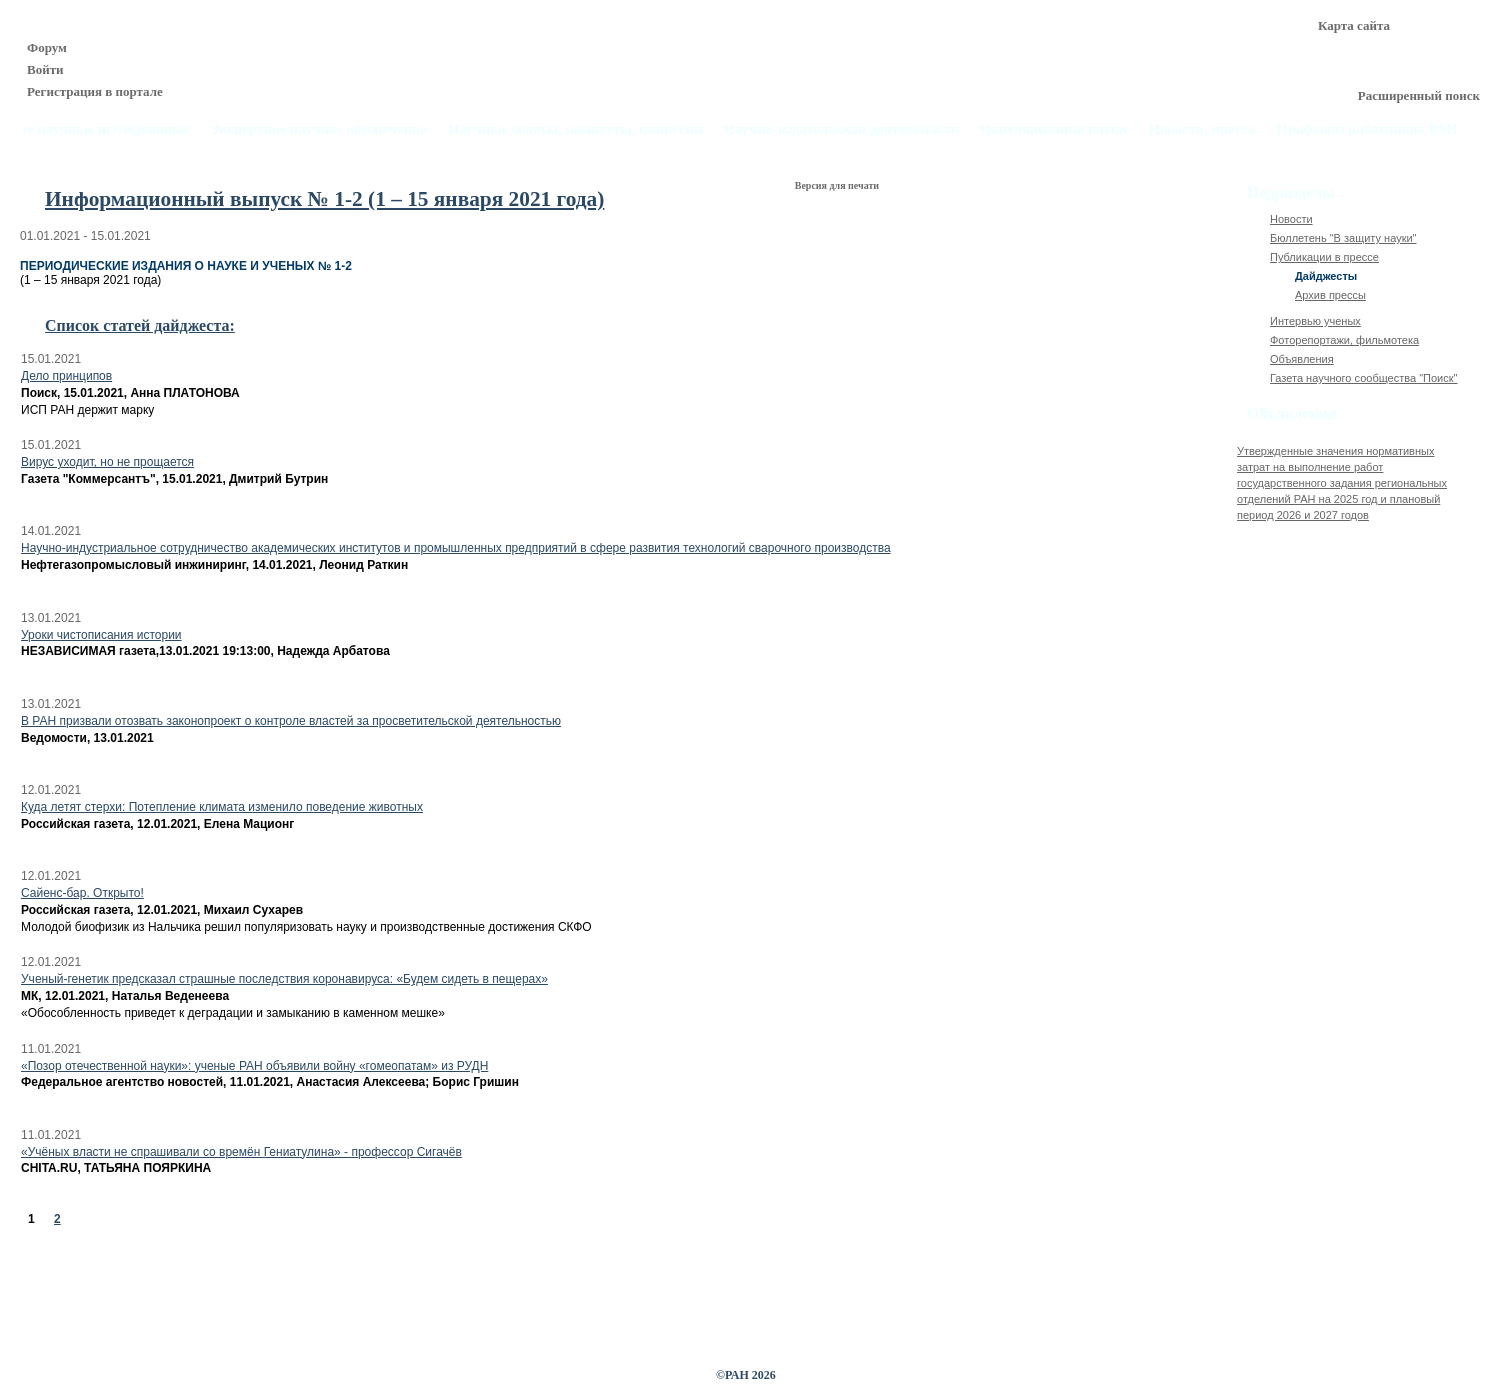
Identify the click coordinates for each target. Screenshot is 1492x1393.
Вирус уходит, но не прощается (107, 462)
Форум (47, 47)
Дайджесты (1326, 276)
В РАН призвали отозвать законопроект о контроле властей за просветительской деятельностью (291, 721)
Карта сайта (1354, 25)
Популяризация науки (1054, 129)
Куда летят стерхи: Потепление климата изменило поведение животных (222, 807)
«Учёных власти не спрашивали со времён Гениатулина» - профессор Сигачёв (241, 1152)
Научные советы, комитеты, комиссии (575, 129)
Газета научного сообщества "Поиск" (1363, 378)
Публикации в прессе (1324, 257)
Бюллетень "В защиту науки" (1343, 238)
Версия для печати (838, 185)
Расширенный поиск (1419, 95)
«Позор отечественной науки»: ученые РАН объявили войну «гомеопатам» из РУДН (254, 1066)
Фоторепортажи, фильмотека (1344, 340)
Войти (45, 69)
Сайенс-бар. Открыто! (82, 893)
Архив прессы (1330, 295)
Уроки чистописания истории (101, 635)
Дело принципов (66, 376)
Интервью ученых (1315, 321)
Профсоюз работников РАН (1368, 129)
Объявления (1302, 359)
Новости (1291, 219)
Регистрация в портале (95, 91)
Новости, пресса (1202, 129)
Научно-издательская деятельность (841, 129)
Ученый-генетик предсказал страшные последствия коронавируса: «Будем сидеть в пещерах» (284, 979)
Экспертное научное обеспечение (318, 129)
